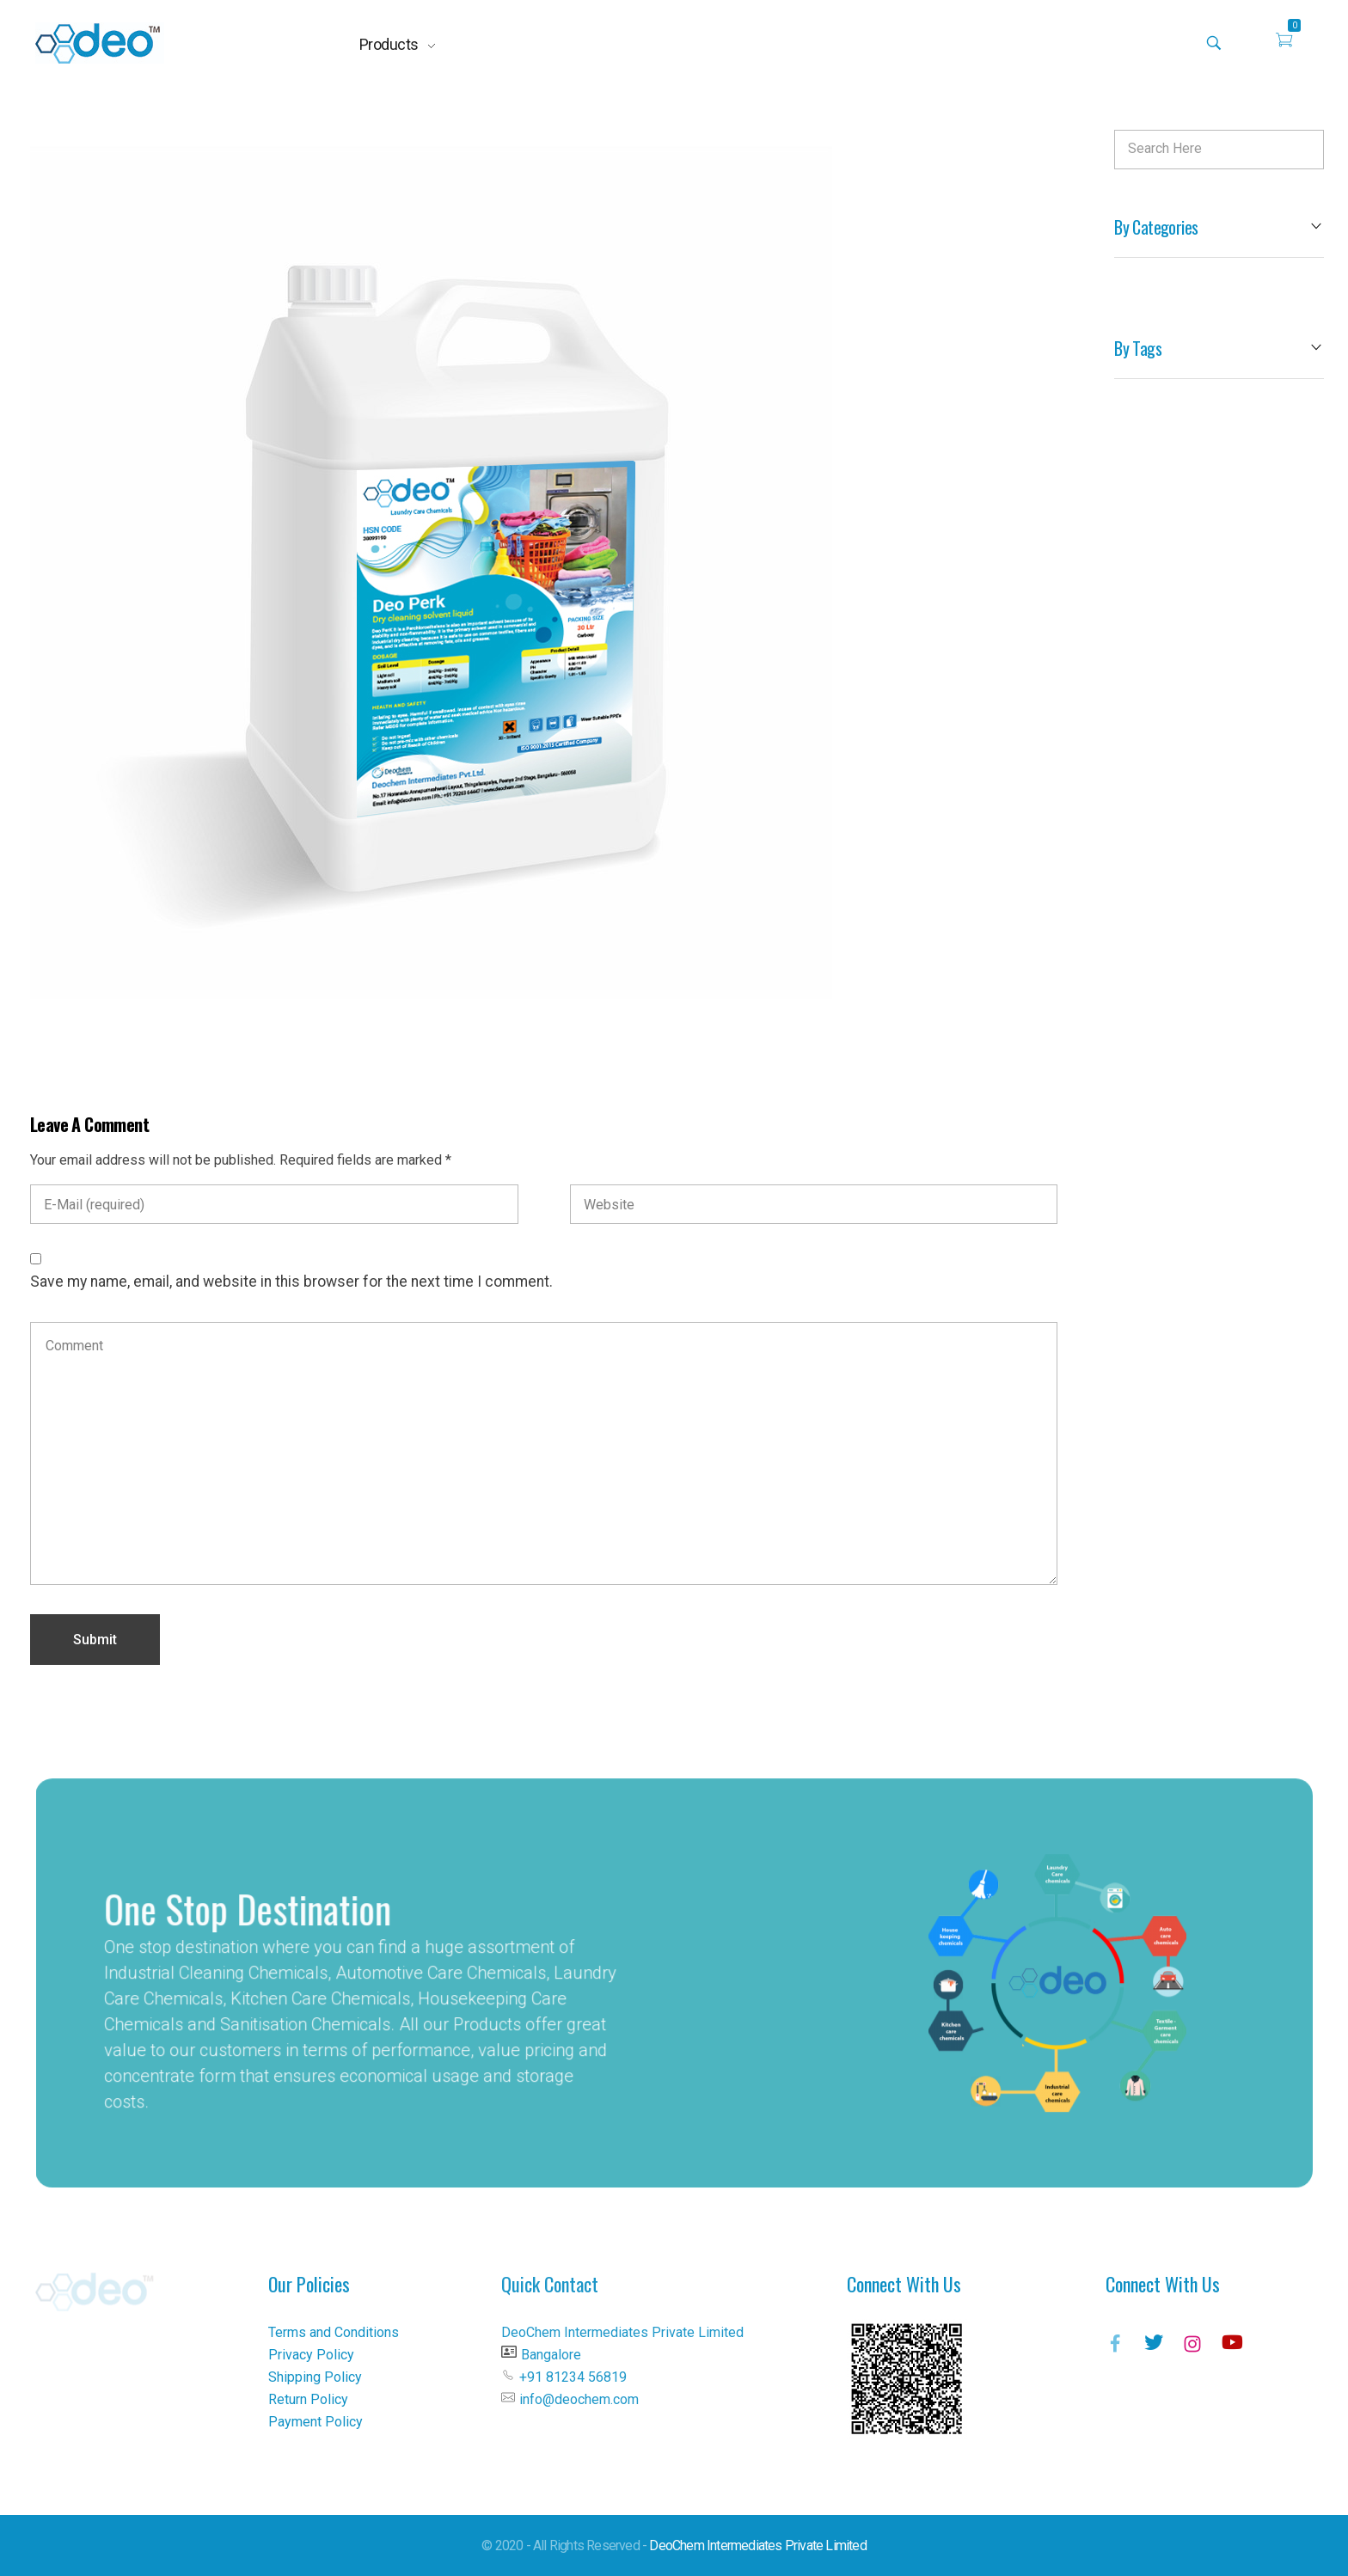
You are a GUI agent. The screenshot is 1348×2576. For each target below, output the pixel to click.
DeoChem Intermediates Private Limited (757, 2545)
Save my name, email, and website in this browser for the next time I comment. (291, 1281)
